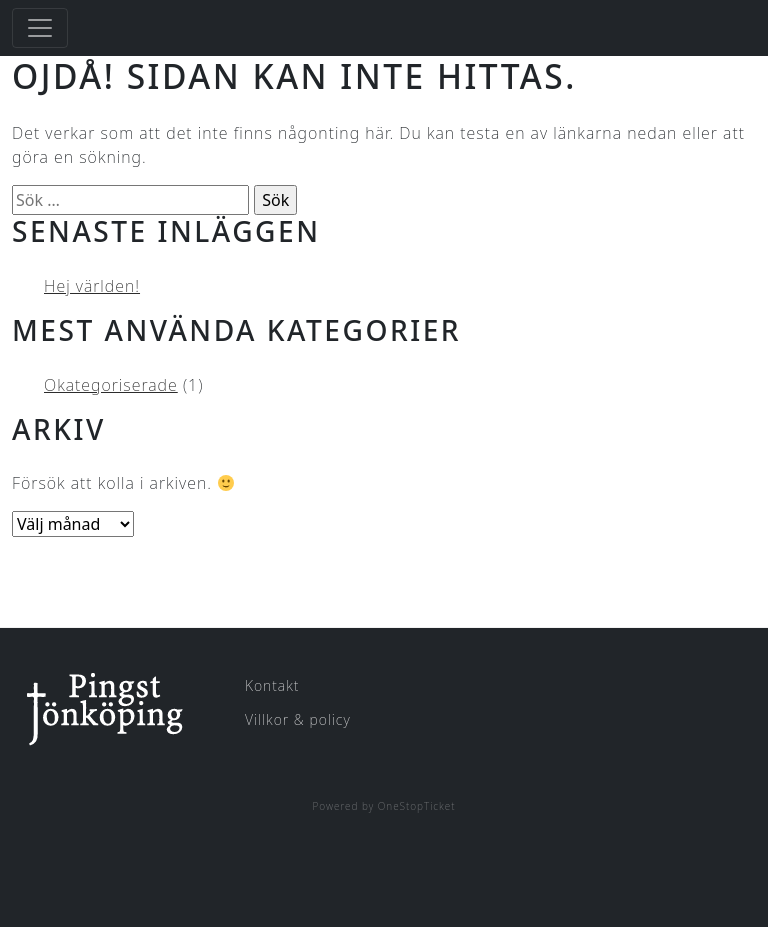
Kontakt (272, 685)
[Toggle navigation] (40, 28)
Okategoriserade (111, 385)
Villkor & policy (298, 719)
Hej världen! (92, 286)
